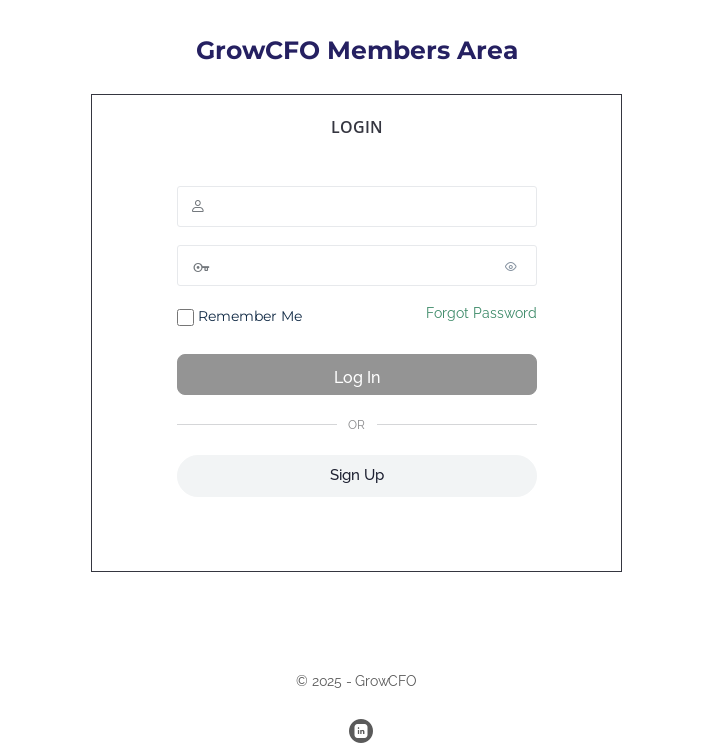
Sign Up (357, 475)
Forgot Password (481, 313)
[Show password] (517, 266)
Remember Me (239, 316)
